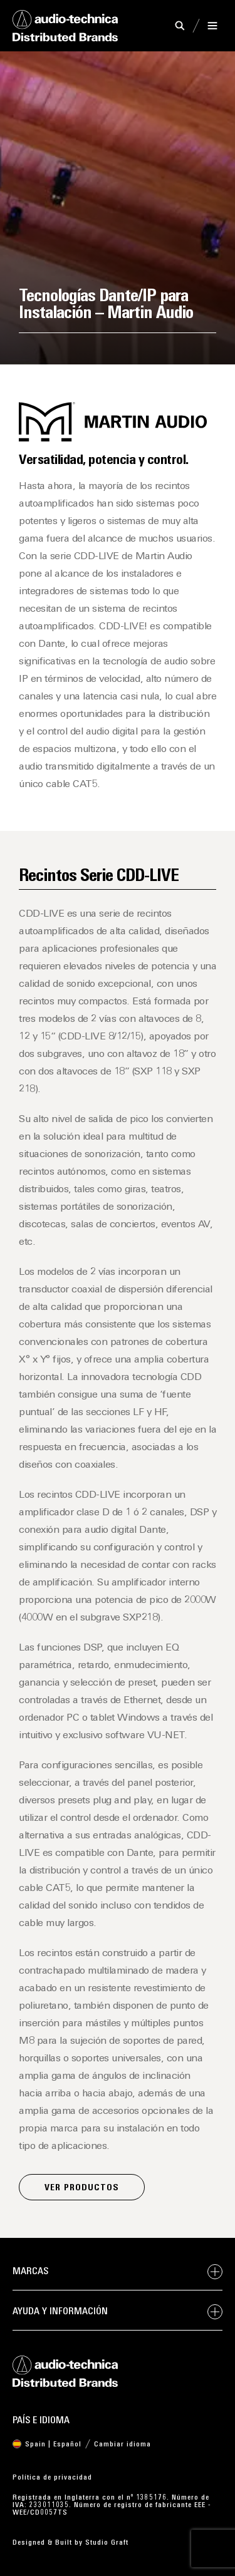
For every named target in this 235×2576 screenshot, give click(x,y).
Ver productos (81, 2188)
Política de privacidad (52, 2477)
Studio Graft (106, 2543)
